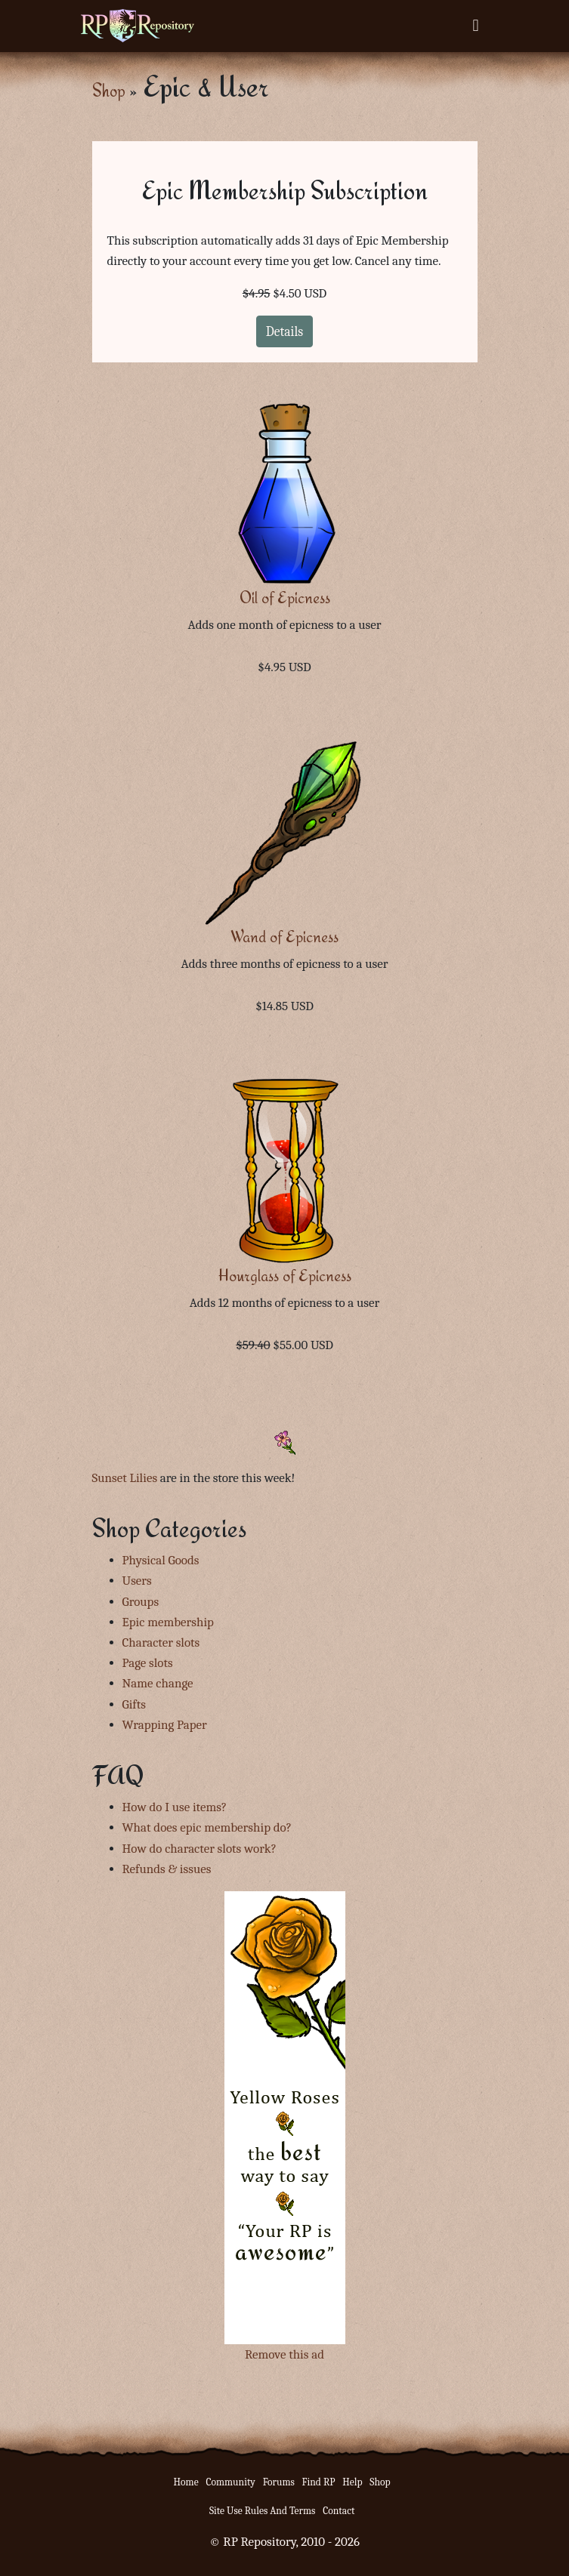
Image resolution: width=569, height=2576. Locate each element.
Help (352, 2482)
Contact (338, 2510)
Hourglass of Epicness (284, 1275)
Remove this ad (284, 2354)
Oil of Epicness (285, 597)
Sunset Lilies (125, 1478)
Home (186, 2482)
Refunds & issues (167, 1869)
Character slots (161, 1642)
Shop (108, 90)
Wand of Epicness (284, 936)
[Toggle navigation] (475, 26)
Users (137, 1580)
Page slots (147, 1663)
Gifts (134, 1704)
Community (230, 2482)
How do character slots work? (199, 1848)
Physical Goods (160, 1560)
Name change (157, 1683)
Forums (279, 2482)
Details (284, 331)
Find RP (319, 2482)
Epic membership (168, 1622)
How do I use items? (174, 1807)
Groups (140, 1602)
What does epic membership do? (207, 1827)
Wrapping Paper (164, 1725)
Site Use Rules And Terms (262, 2510)
